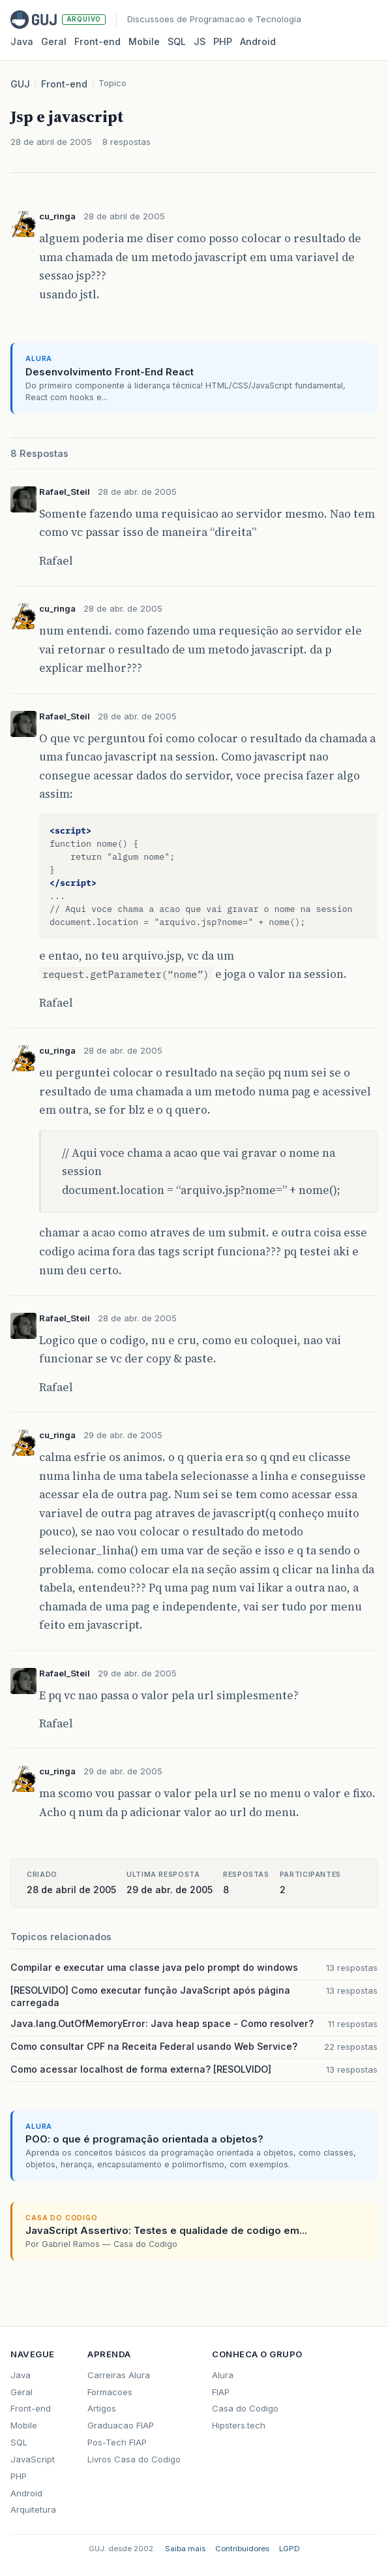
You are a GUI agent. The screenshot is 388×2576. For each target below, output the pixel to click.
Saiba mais (185, 2548)
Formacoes (109, 2392)
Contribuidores (242, 2548)
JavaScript (32, 2459)
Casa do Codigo (245, 2408)
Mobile (144, 41)
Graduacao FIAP (120, 2425)
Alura (222, 2375)
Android (258, 41)
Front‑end (97, 41)
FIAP (221, 2392)
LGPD (289, 2548)
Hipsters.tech (238, 2425)
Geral (54, 41)
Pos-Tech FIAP (117, 2442)
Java (21, 41)
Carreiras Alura (118, 2375)
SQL (177, 41)
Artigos (101, 2408)
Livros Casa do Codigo (134, 2459)
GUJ (20, 83)
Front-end (64, 83)
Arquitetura (33, 2509)
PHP (222, 41)
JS (199, 41)
